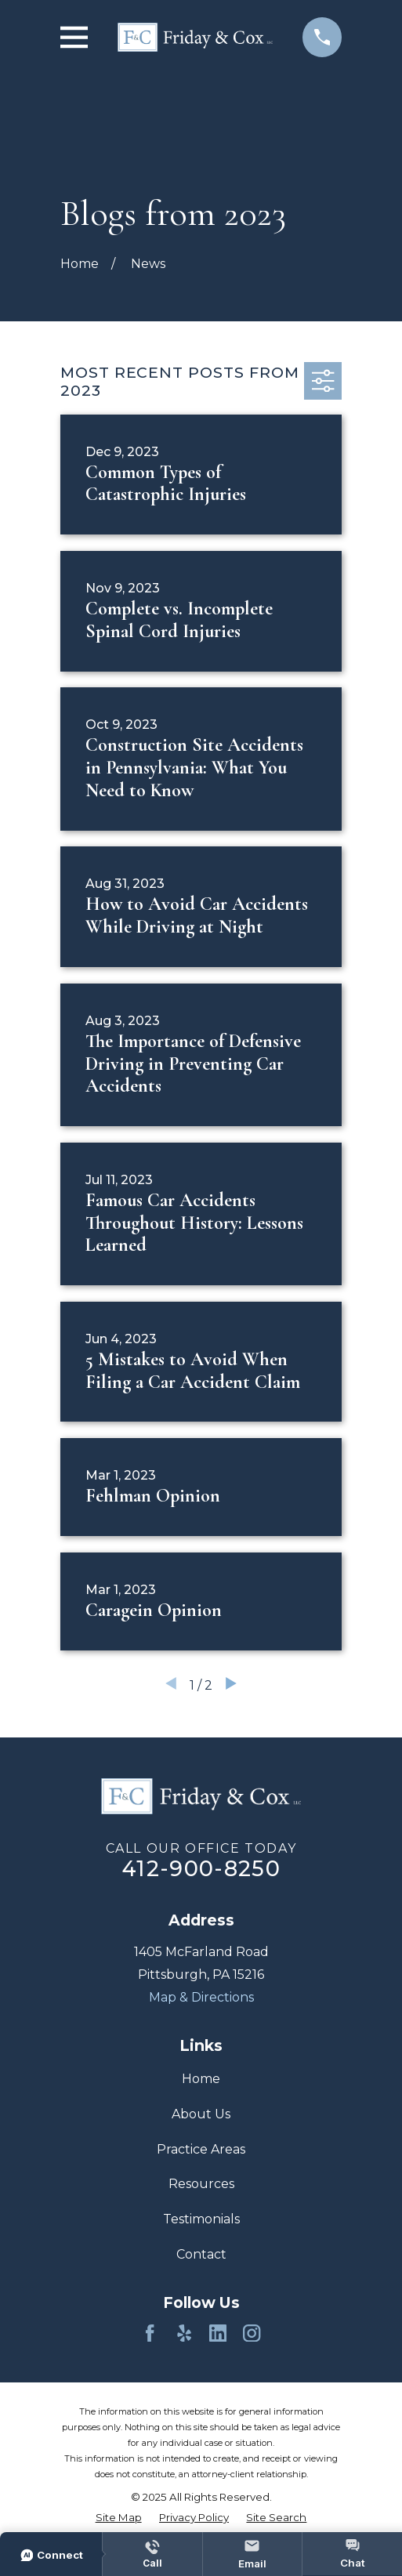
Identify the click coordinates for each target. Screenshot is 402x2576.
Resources (201, 2183)
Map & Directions (201, 1997)
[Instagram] (251, 2333)
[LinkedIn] (217, 2333)
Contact (201, 2254)
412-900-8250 (201, 1869)
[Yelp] (184, 2333)
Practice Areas (201, 2149)
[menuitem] (119, 2517)
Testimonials (201, 2219)
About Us (201, 2114)
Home (201, 2078)
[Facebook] (149, 2333)
